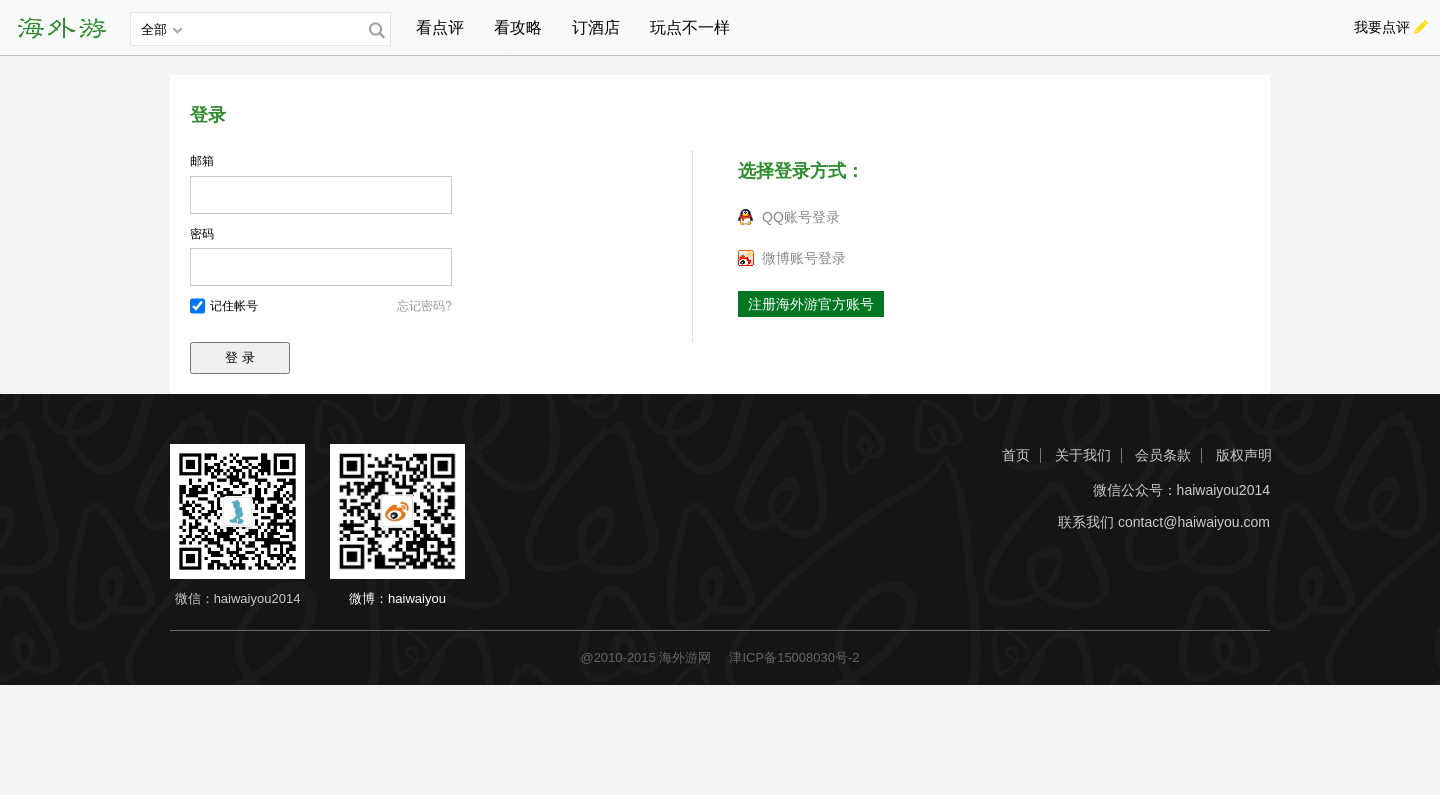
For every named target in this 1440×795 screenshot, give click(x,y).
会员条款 (1163, 455)
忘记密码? (424, 306)
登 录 (240, 357)
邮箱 (202, 161)
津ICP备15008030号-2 (794, 657)
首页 (1016, 455)
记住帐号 (234, 306)
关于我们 (1083, 455)
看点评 (440, 27)
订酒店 (596, 27)
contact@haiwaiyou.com (1194, 522)
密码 (202, 234)
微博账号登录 (804, 258)
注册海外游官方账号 (811, 304)
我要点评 (1382, 27)
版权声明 (1244, 455)
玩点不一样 (690, 27)
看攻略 (518, 27)
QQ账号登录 (801, 217)
